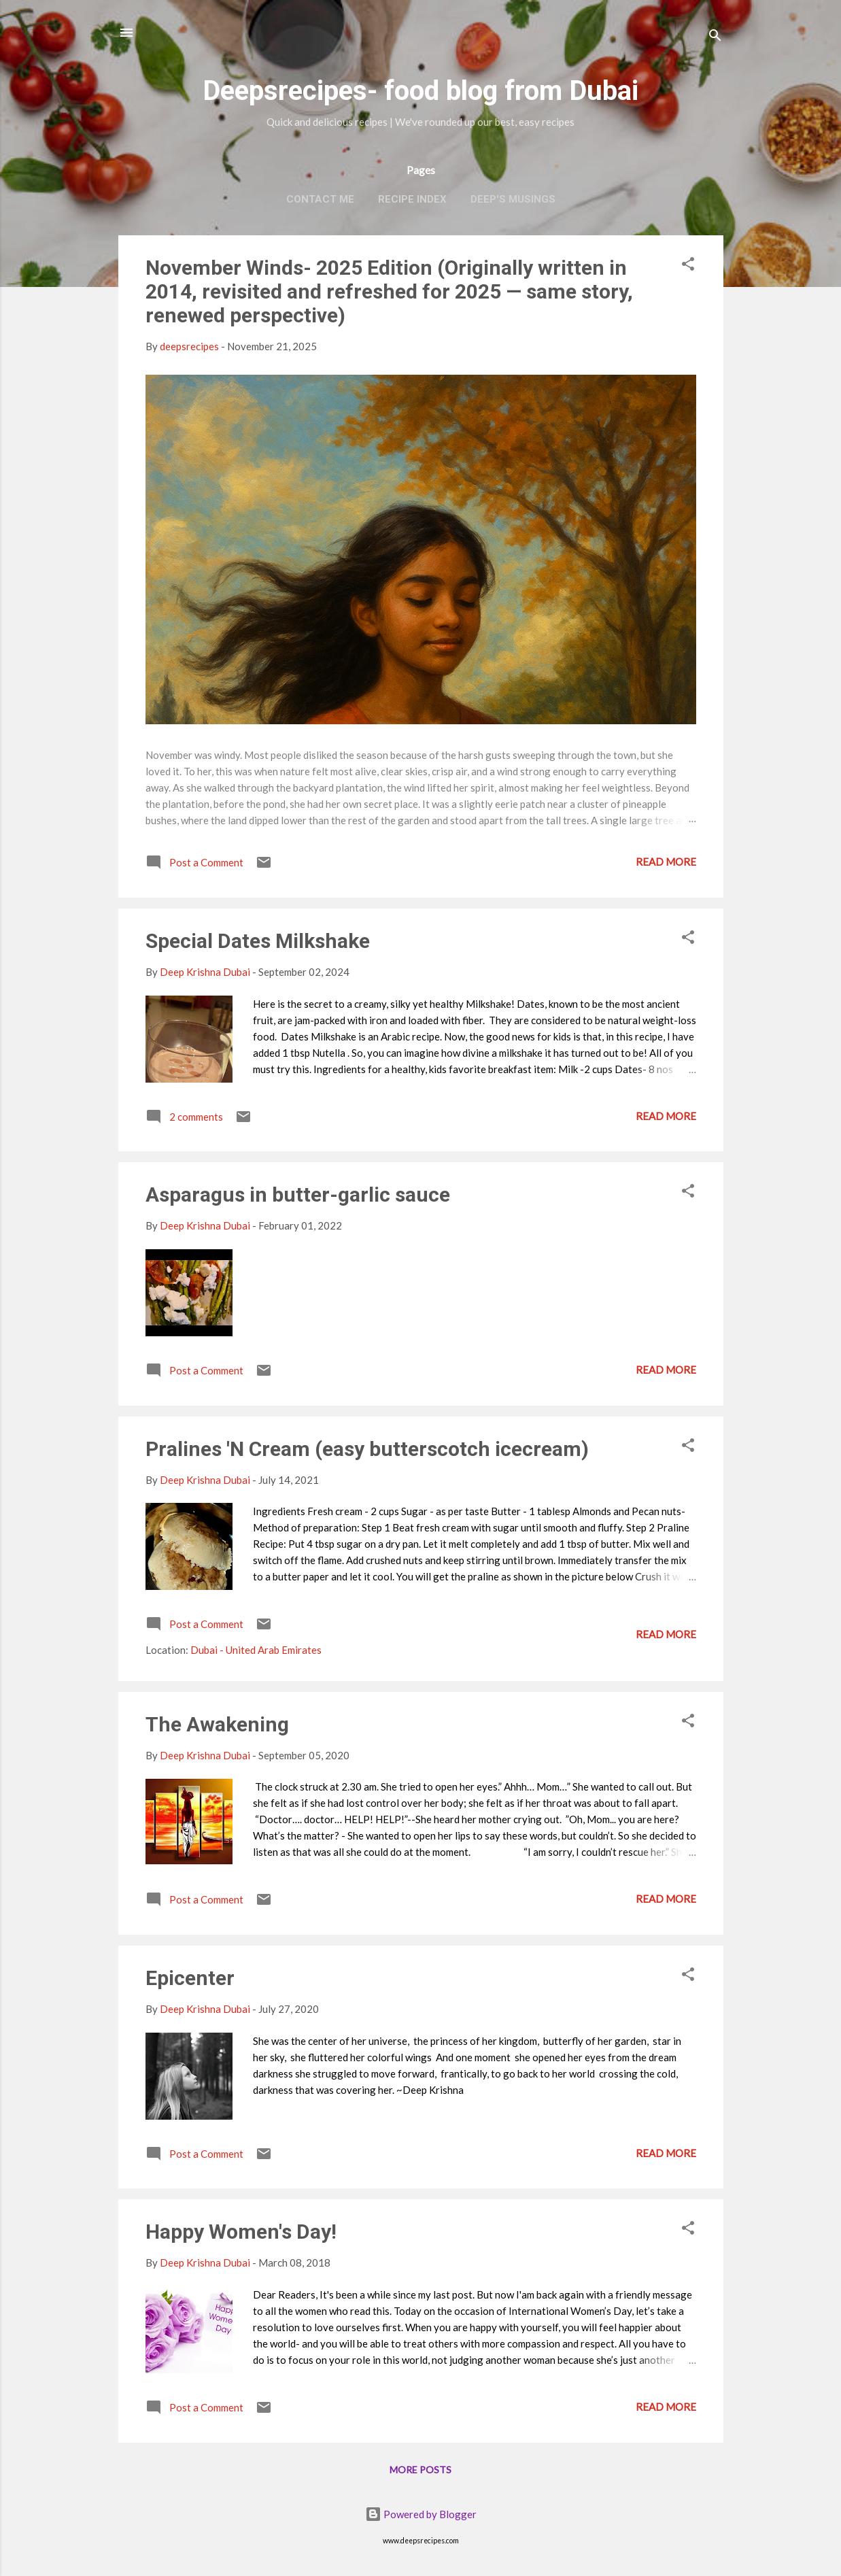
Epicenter (190, 1978)
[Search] (715, 37)
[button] (688, 266)
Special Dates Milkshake (257, 941)
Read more (666, 861)
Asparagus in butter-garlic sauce (297, 1194)
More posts (420, 2469)
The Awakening (217, 1724)
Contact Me (320, 199)
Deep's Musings (512, 199)
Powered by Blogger (421, 2514)
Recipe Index (412, 199)
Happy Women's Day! (241, 2231)
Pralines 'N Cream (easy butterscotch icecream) (367, 1449)
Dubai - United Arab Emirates (256, 1650)
